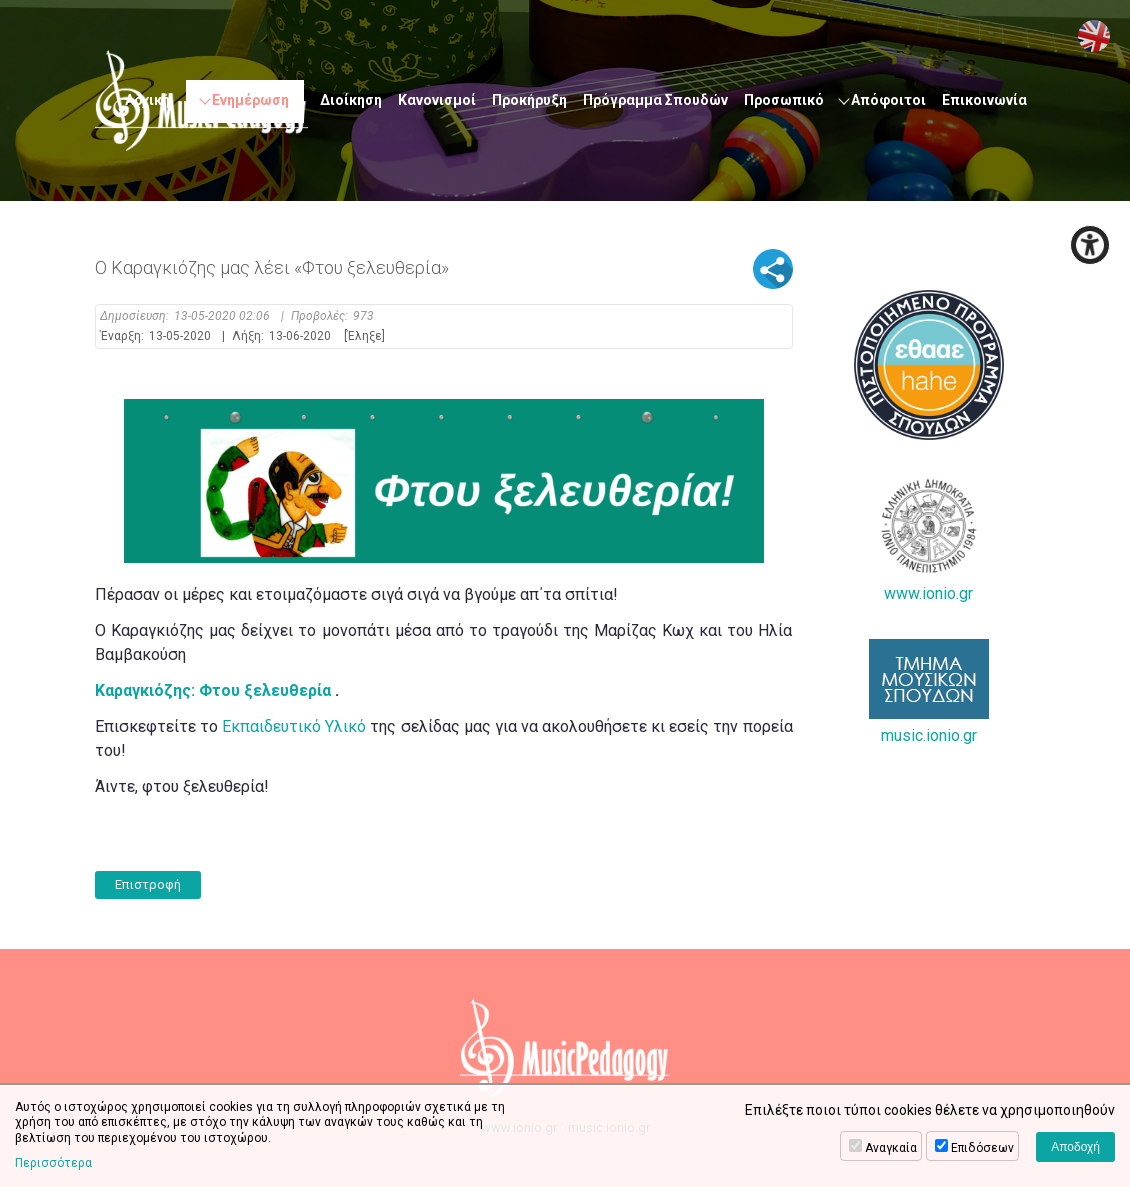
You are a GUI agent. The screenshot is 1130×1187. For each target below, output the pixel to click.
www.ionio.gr (929, 540)
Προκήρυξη (529, 100)
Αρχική (147, 100)
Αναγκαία (891, 1148)
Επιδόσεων (982, 1148)
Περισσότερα (53, 1163)
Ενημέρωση (250, 100)
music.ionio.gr (929, 692)
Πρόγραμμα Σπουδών (655, 100)
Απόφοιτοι (888, 100)
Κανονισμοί (437, 100)
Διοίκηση (351, 100)
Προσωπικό (784, 100)
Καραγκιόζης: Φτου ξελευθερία (213, 690)
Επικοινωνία (984, 100)
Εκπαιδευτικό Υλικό (294, 726)
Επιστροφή (148, 884)
